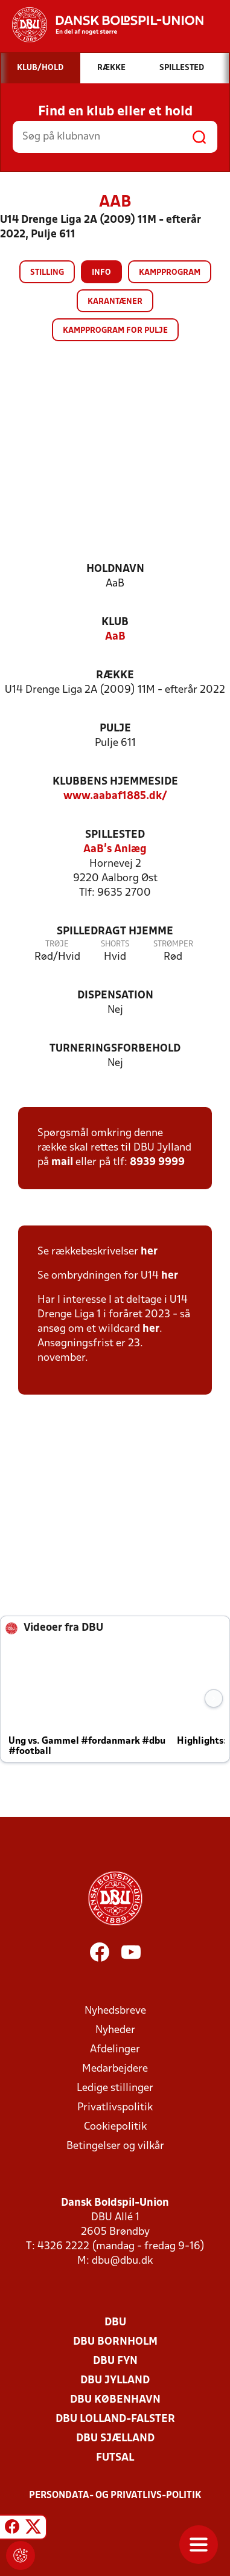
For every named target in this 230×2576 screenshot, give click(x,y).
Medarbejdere (115, 2069)
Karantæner (115, 302)
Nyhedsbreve (115, 2011)
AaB (115, 637)
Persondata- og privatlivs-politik (115, 2495)
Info (101, 273)
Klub (115, 622)
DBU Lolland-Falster (115, 2419)
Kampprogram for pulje (115, 331)
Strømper (173, 944)
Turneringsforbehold (115, 1049)
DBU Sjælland (115, 2438)
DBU (115, 2322)
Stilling (47, 273)
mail (62, 1162)
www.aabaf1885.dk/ (115, 796)
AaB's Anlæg (115, 849)
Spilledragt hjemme (115, 932)
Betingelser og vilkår (115, 2146)
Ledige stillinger (115, 2088)
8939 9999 (157, 1162)
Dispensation (115, 996)
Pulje (115, 729)
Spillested (115, 835)
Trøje (57, 944)
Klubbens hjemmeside (115, 782)
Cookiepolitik (115, 2127)
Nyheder (115, 2030)
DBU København (115, 2400)
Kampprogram (169, 273)
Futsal (115, 2458)
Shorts (115, 944)
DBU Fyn (115, 2361)
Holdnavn (115, 569)
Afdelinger (115, 2049)
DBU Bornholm (115, 2342)
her (149, 1252)
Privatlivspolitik (115, 2107)
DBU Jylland (115, 2380)
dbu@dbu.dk (122, 2261)
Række (115, 675)
